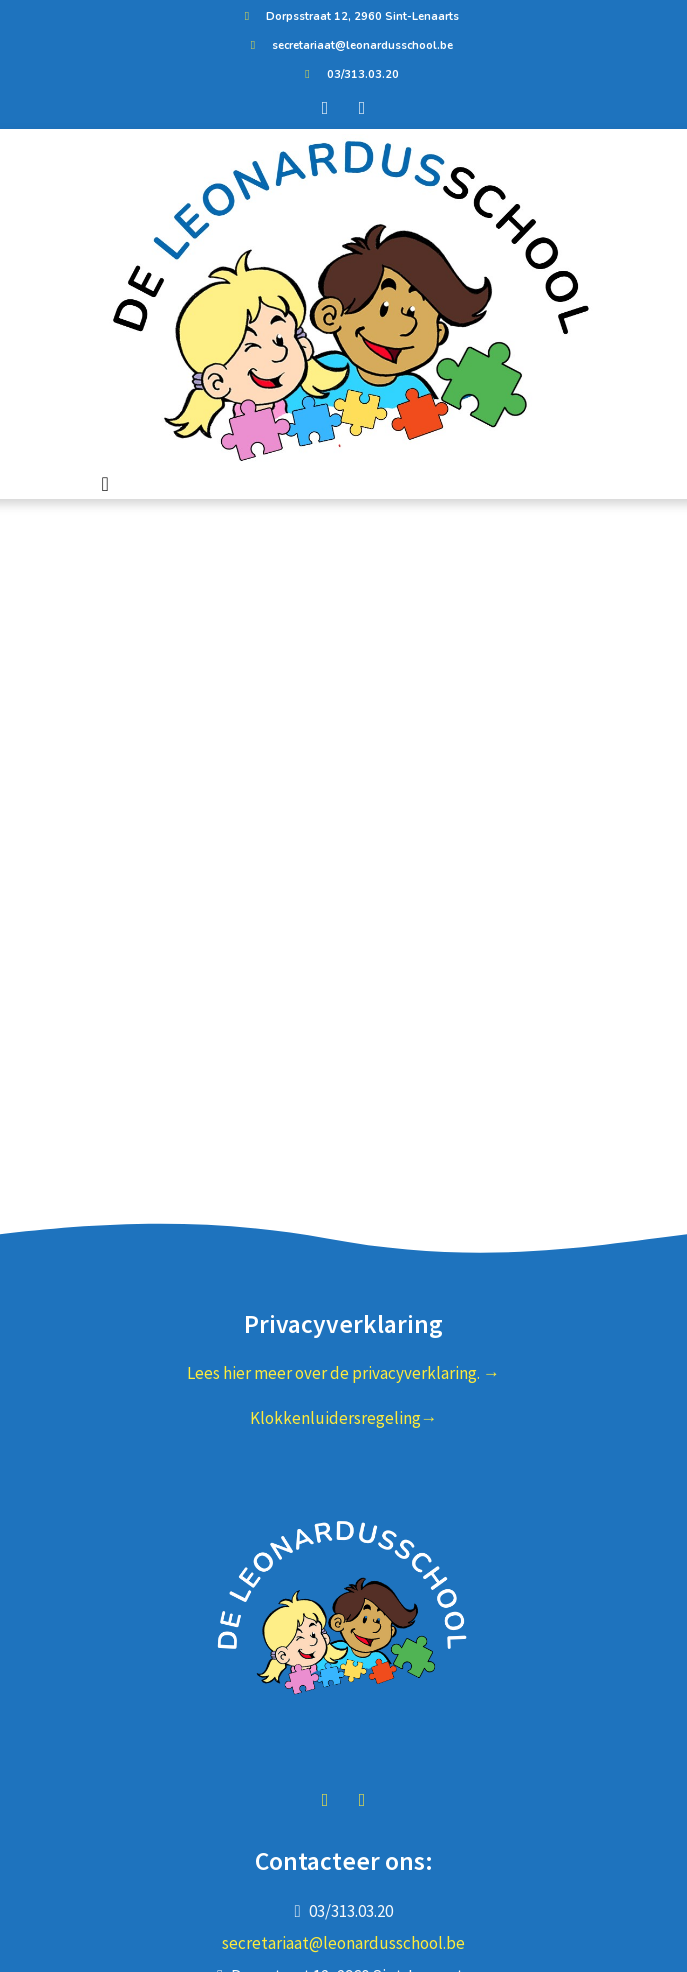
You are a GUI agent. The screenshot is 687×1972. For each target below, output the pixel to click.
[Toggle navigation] (105, 484)
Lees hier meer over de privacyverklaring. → (343, 1373)
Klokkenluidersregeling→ (344, 1418)
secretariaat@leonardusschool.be (347, 45)
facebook (325, 1800)
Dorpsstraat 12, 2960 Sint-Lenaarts (347, 16)
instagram (362, 1800)
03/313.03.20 (348, 74)
